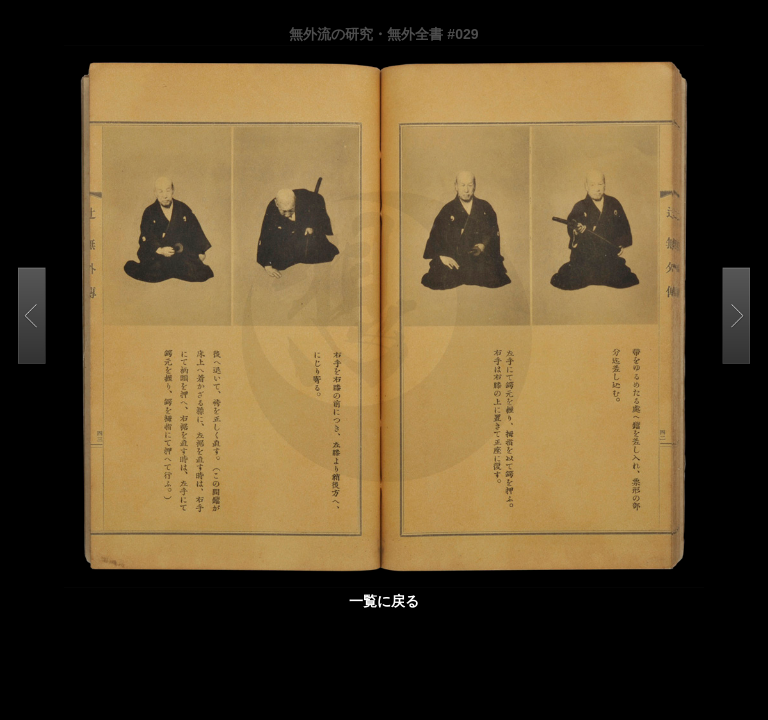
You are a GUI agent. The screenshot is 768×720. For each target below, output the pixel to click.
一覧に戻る (384, 601)
